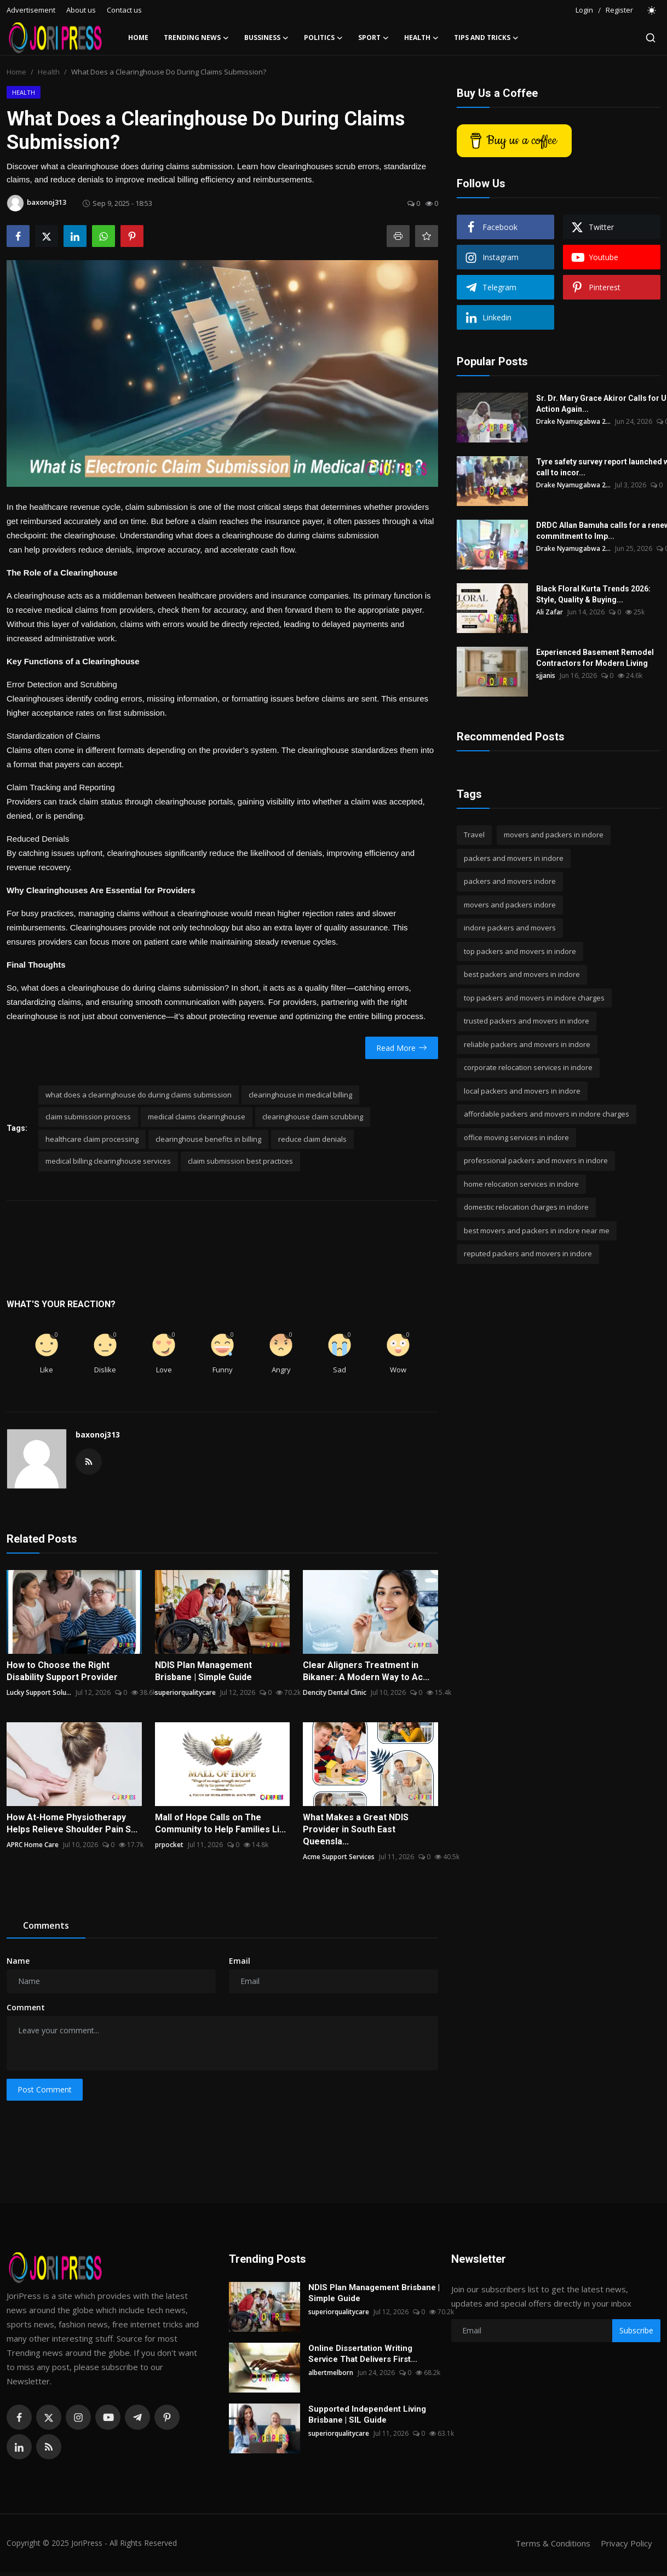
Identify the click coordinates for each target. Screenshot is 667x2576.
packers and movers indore (510, 881)
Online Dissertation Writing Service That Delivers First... (362, 2353)
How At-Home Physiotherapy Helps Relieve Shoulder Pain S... (72, 1823)
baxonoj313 (98, 1434)
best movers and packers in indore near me (537, 1230)
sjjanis (545, 675)
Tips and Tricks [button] (486, 37)
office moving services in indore (516, 1137)
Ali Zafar (549, 612)
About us (81, 10)
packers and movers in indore (514, 858)
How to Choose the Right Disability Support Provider (62, 1671)
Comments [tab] (46, 1925)
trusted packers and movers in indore (526, 1021)
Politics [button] (323, 37)
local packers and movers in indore (522, 1091)
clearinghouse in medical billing (300, 1095)
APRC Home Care (33, 1844)
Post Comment (45, 2089)
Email (239, 1961)
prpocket (169, 1844)
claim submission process (88, 1117)
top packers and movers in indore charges (534, 998)
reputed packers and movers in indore (528, 1253)
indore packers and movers (510, 928)
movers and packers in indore (553, 835)
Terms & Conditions (552, 2543)
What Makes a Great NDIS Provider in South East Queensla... (356, 1829)
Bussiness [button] (266, 37)
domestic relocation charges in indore (526, 1207)
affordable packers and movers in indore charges (546, 1114)
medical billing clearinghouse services (108, 1161)
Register (619, 10)
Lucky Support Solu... (39, 1692)
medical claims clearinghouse (196, 1117)
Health (49, 72)
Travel (474, 835)
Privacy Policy (626, 2543)
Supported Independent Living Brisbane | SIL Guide (367, 2414)
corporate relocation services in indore (528, 1067)
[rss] (48, 2446)
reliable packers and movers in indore (527, 1044)
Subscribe (636, 2330)
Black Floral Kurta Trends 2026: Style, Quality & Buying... (593, 594)
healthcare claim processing (92, 1139)
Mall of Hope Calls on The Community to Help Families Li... (220, 1823)
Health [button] (421, 37)
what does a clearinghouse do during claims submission (138, 1095)
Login (584, 10)
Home (138, 37)
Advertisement (31, 10)
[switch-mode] (652, 10)
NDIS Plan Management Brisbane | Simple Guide (203, 1671)
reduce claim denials (312, 1139)
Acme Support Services (339, 1856)
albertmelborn (330, 2372)
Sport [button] (373, 37)
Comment (26, 2007)
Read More (401, 1048)
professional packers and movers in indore (536, 1160)
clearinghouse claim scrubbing (312, 1117)
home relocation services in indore (521, 1184)
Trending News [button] (196, 37)
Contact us (124, 10)
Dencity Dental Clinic (334, 1692)
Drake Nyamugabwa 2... (573, 421)
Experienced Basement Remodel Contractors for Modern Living (595, 658)
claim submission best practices (240, 1161)
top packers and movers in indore (520, 951)
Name (18, 1961)
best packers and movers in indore (522, 974)
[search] (650, 38)
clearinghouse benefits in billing (208, 1139)
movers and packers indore (510, 905)
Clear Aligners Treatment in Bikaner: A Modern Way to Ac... (366, 1671)
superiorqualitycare (185, 1692)
